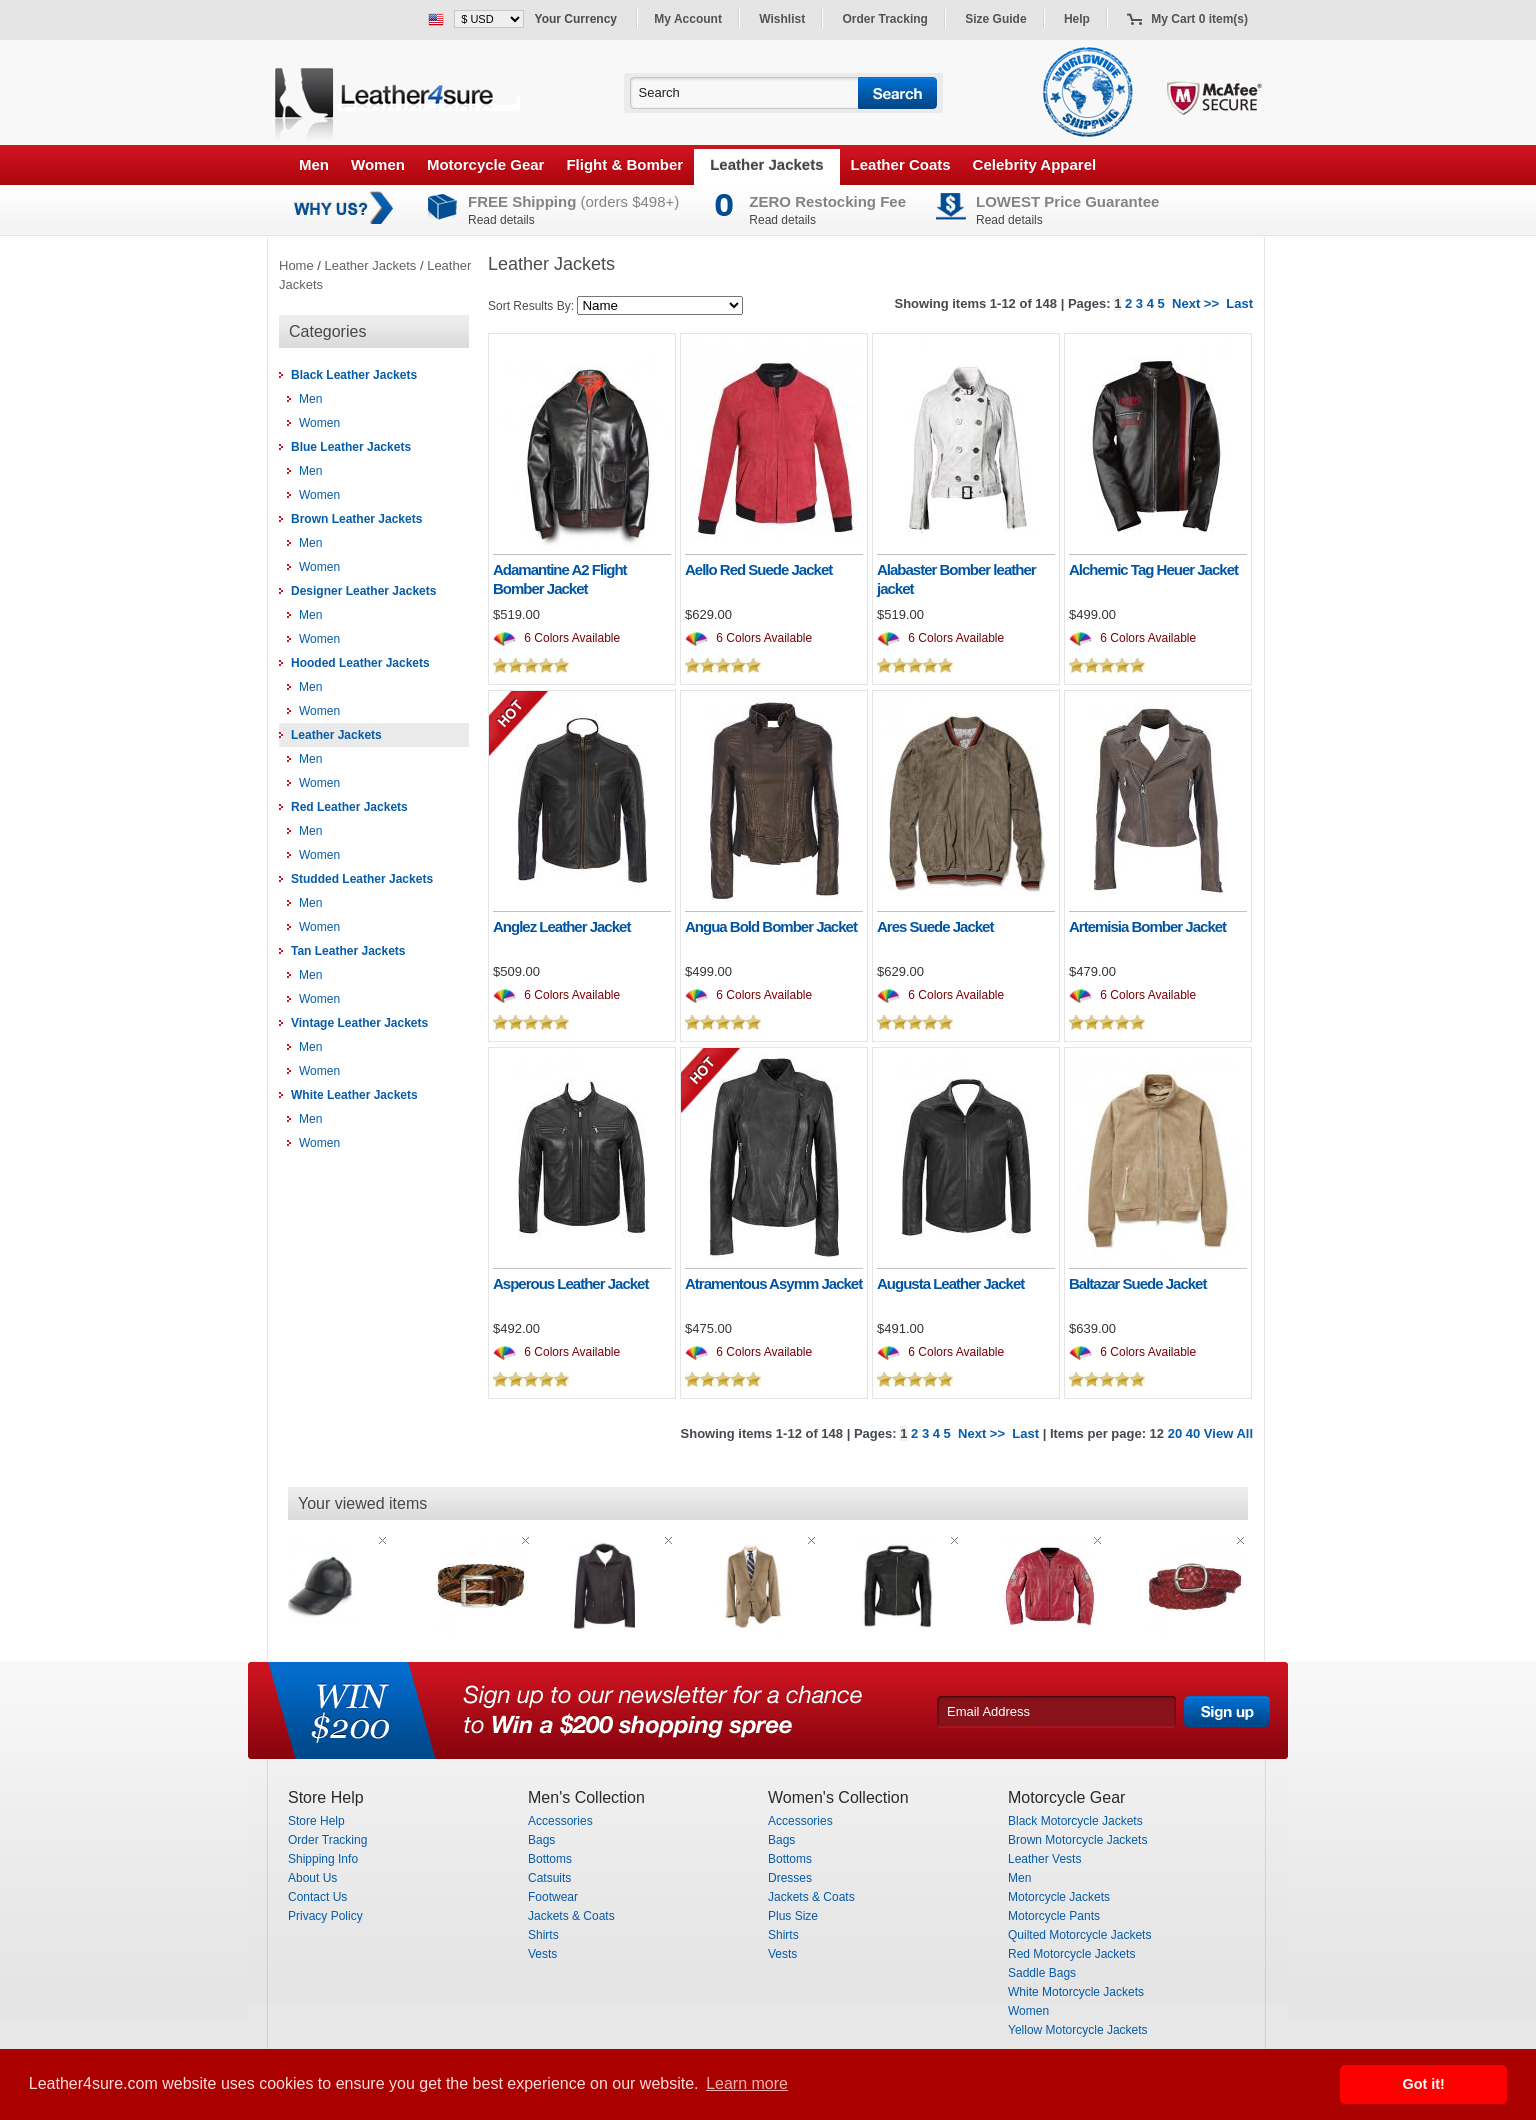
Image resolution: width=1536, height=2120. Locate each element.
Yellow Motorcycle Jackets (1078, 2030)
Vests (542, 1954)
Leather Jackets (766, 164)
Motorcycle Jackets (1059, 1897)
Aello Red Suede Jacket (758, 569)
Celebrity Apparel (1035, 164)
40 (1193, 1433)
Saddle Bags (1042, 1973)
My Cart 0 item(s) (1199, 19)
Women (378, 164)
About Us (312, 1878)
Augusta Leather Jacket (950, 1283)
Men (314, 164)
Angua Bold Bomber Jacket (771, 926)
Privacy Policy (325, 1916)
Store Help (316, 1821)
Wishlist (782, 19)
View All (1228, 1433)
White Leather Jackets (354, 1095)
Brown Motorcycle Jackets (1077, 1840)
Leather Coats (901, 164)
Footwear (553, 1897)
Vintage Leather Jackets (359, 1023)
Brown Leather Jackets (356, 519)
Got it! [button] (1424, 2084)
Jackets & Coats (571, 1916)
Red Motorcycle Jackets (1071, 1954)
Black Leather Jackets (354, 375)
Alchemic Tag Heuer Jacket (1153, 569)
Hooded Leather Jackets (360, 663)
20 (1175, 1433)
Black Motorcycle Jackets (1075, 1821)
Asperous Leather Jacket (570, 1283)
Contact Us (317, 1897)
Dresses (790, 1878)
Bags (541, 1840)
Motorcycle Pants (1054, 1916)
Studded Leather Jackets (362, 879)
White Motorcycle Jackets (1076, 1992)
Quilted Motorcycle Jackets (1079, 1935)
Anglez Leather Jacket (561, 926)
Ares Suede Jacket (935, 926)
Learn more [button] (747, 2083)
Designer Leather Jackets (363, 591)
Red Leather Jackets (349, 807)
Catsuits (549, 1878)
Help (1077, 19)
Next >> (1195, 303)
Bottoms (550, 1859)
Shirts (543, 1935)
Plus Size (793, 1916)
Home (296, 265)
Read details (501, 220)
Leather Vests (1044, 1859)
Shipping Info (323, 1859)
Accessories (560, 1821)
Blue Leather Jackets (351, 447)
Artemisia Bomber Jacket (1147, 926)
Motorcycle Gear (486, 164)
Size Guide (995, 19)
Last (1239, 303)
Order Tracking (885, 19)
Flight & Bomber (624, 164)
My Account (688, 19)
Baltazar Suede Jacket (1137, 1283)
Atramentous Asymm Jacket (773, 1283)
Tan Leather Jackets (348, 951)
